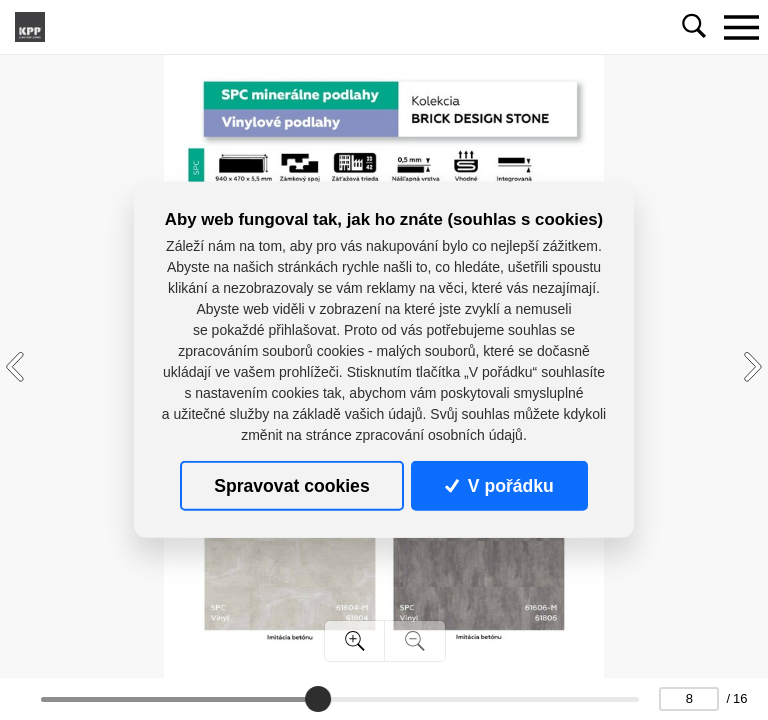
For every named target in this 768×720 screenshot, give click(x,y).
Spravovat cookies (291, 486)
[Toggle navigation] (741, 27)
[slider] (318, 699)
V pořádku (499, 486)
